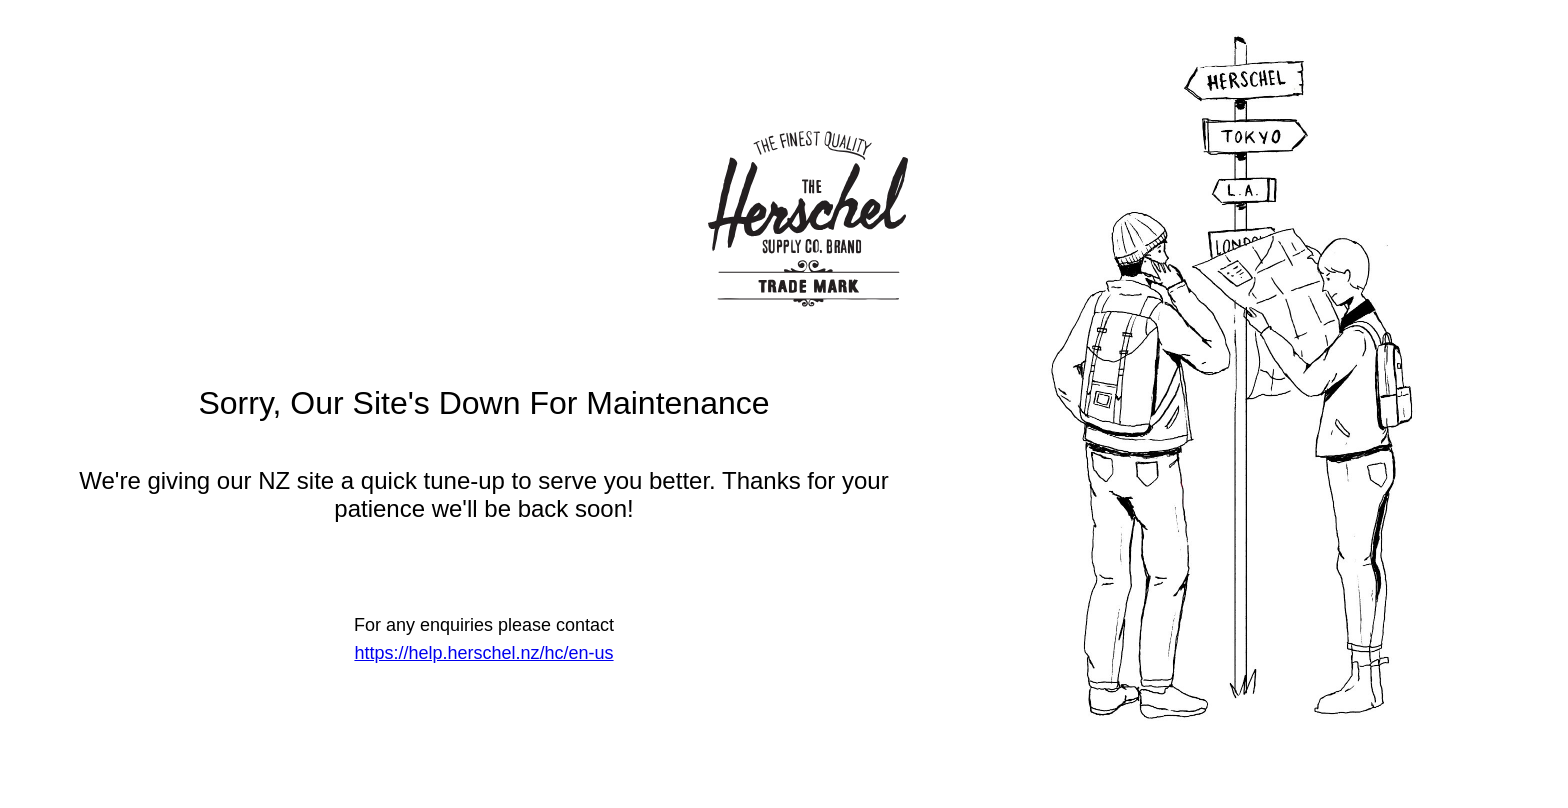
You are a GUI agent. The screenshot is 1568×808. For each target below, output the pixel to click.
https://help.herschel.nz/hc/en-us (483, 653)
